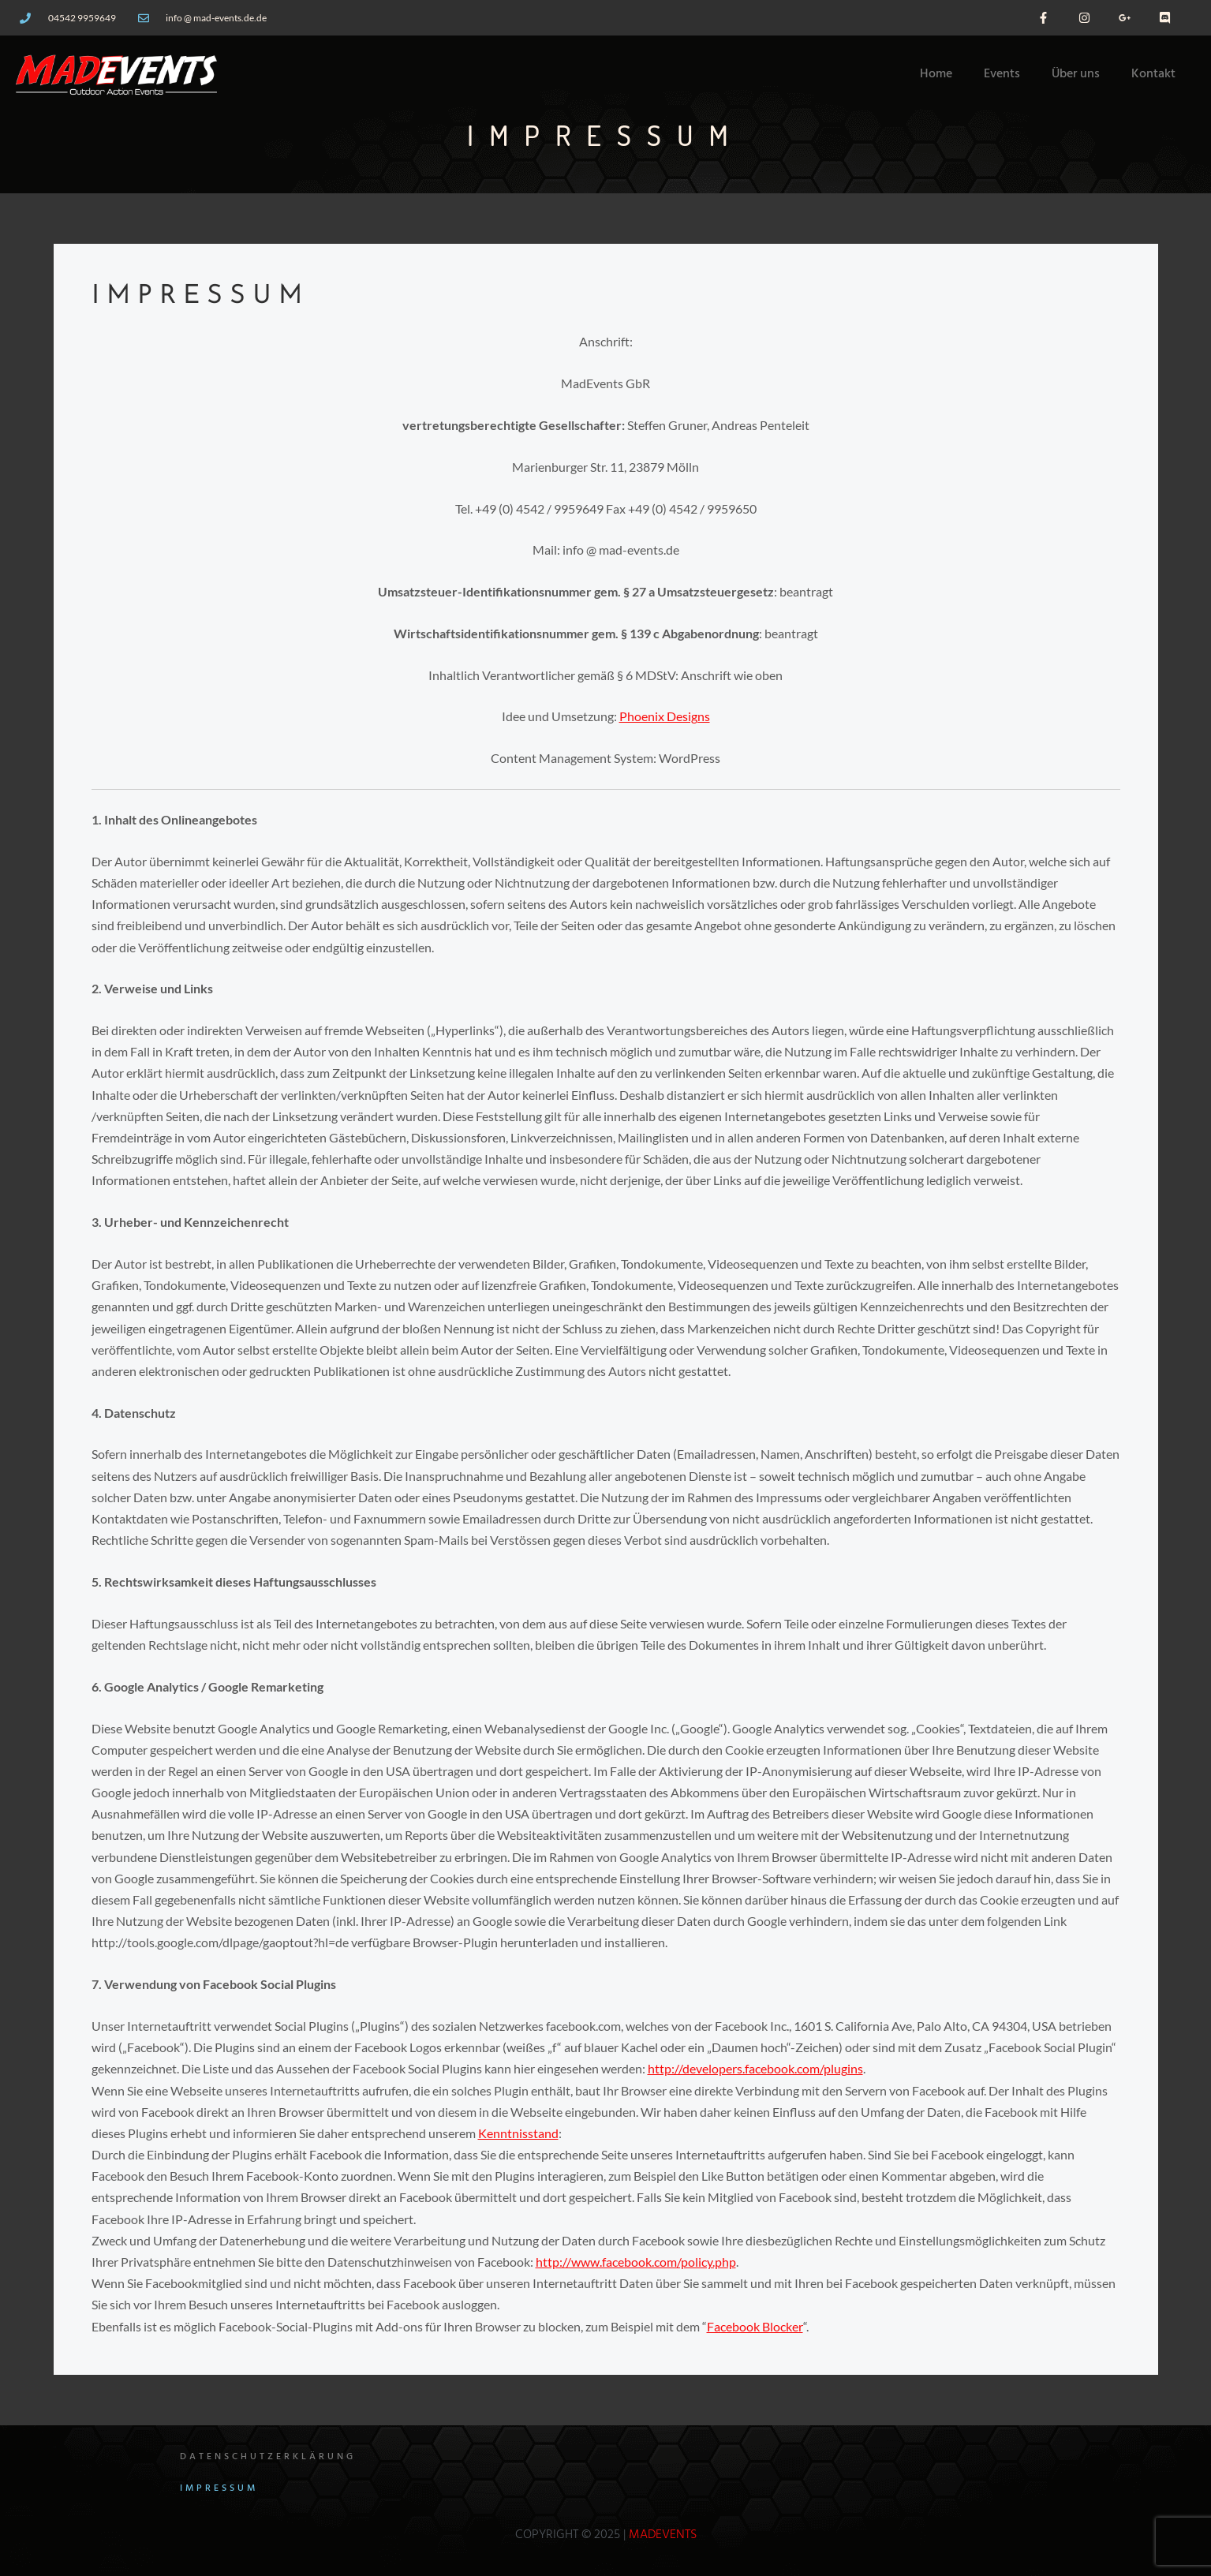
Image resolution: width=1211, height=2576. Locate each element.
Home (936, 74)
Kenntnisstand (518, 2132)
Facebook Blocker (755, 2326)
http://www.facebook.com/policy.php (636, 2261)
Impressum (219, 2488)
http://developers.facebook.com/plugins (755, 2068)
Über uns (1076, 74)
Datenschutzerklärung (268, 2457)
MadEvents (663, 2535)
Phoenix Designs (664, 715)
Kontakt (1153, 74)
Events (1002, 74)
